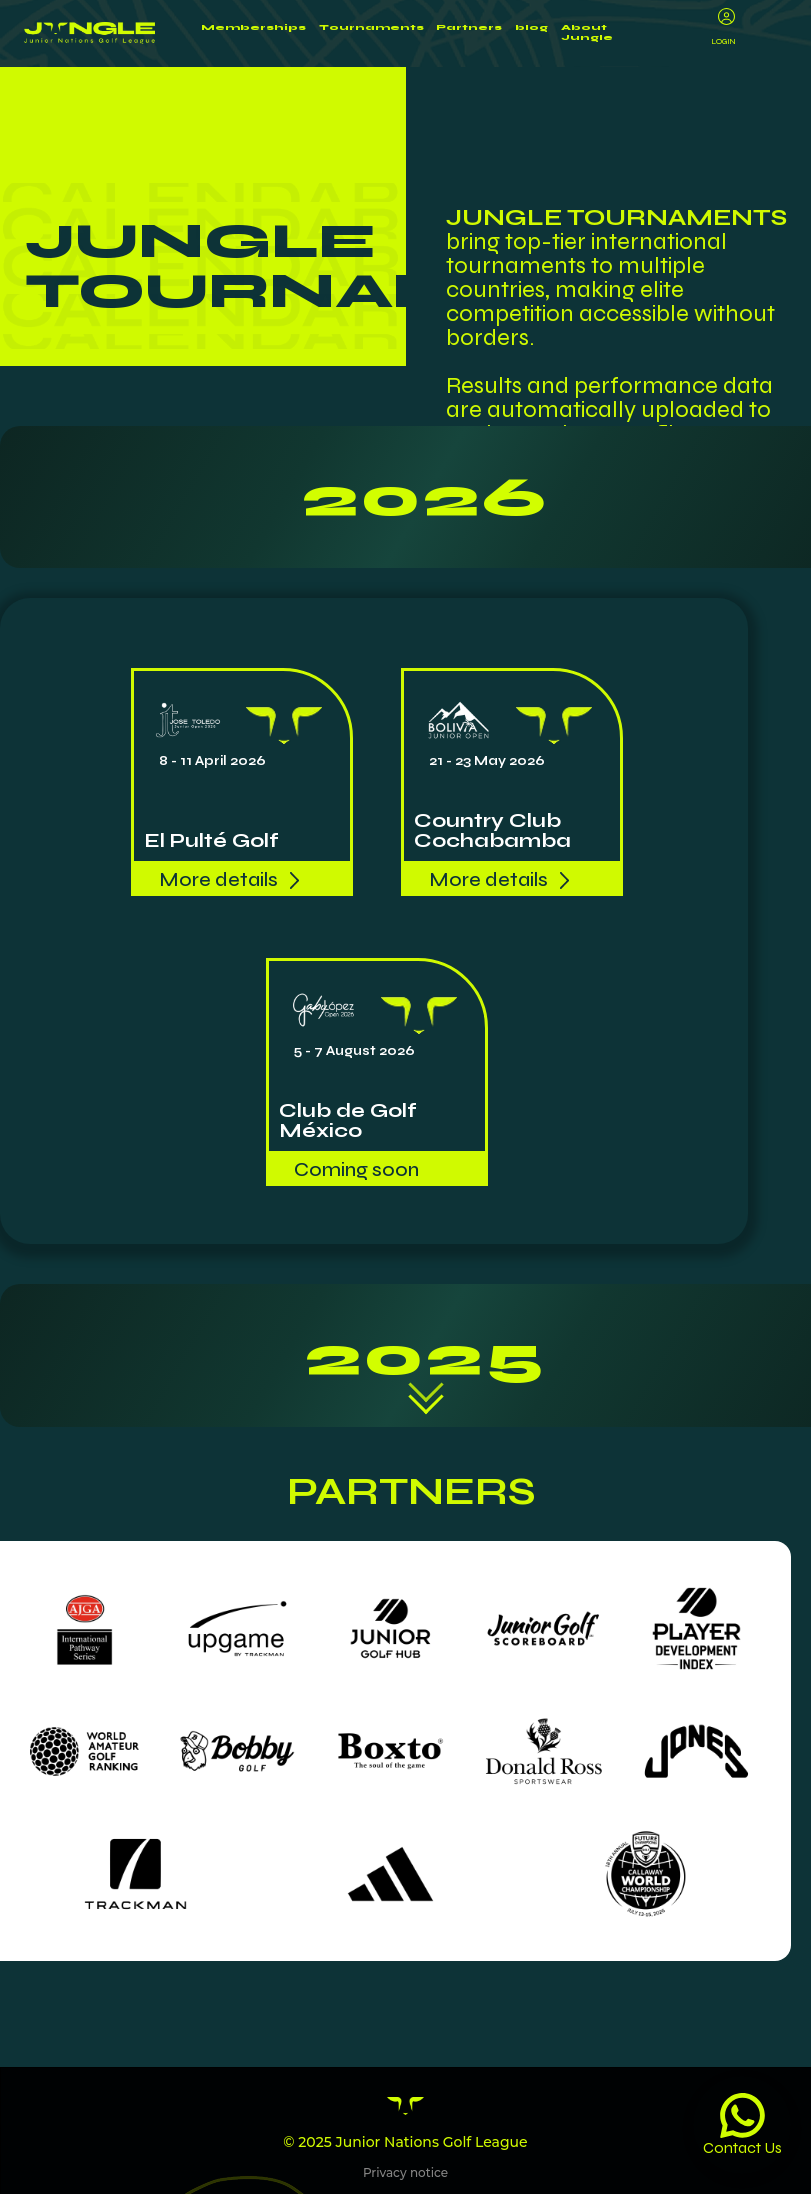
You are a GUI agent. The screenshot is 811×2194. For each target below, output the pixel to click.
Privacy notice (405, 2177)
